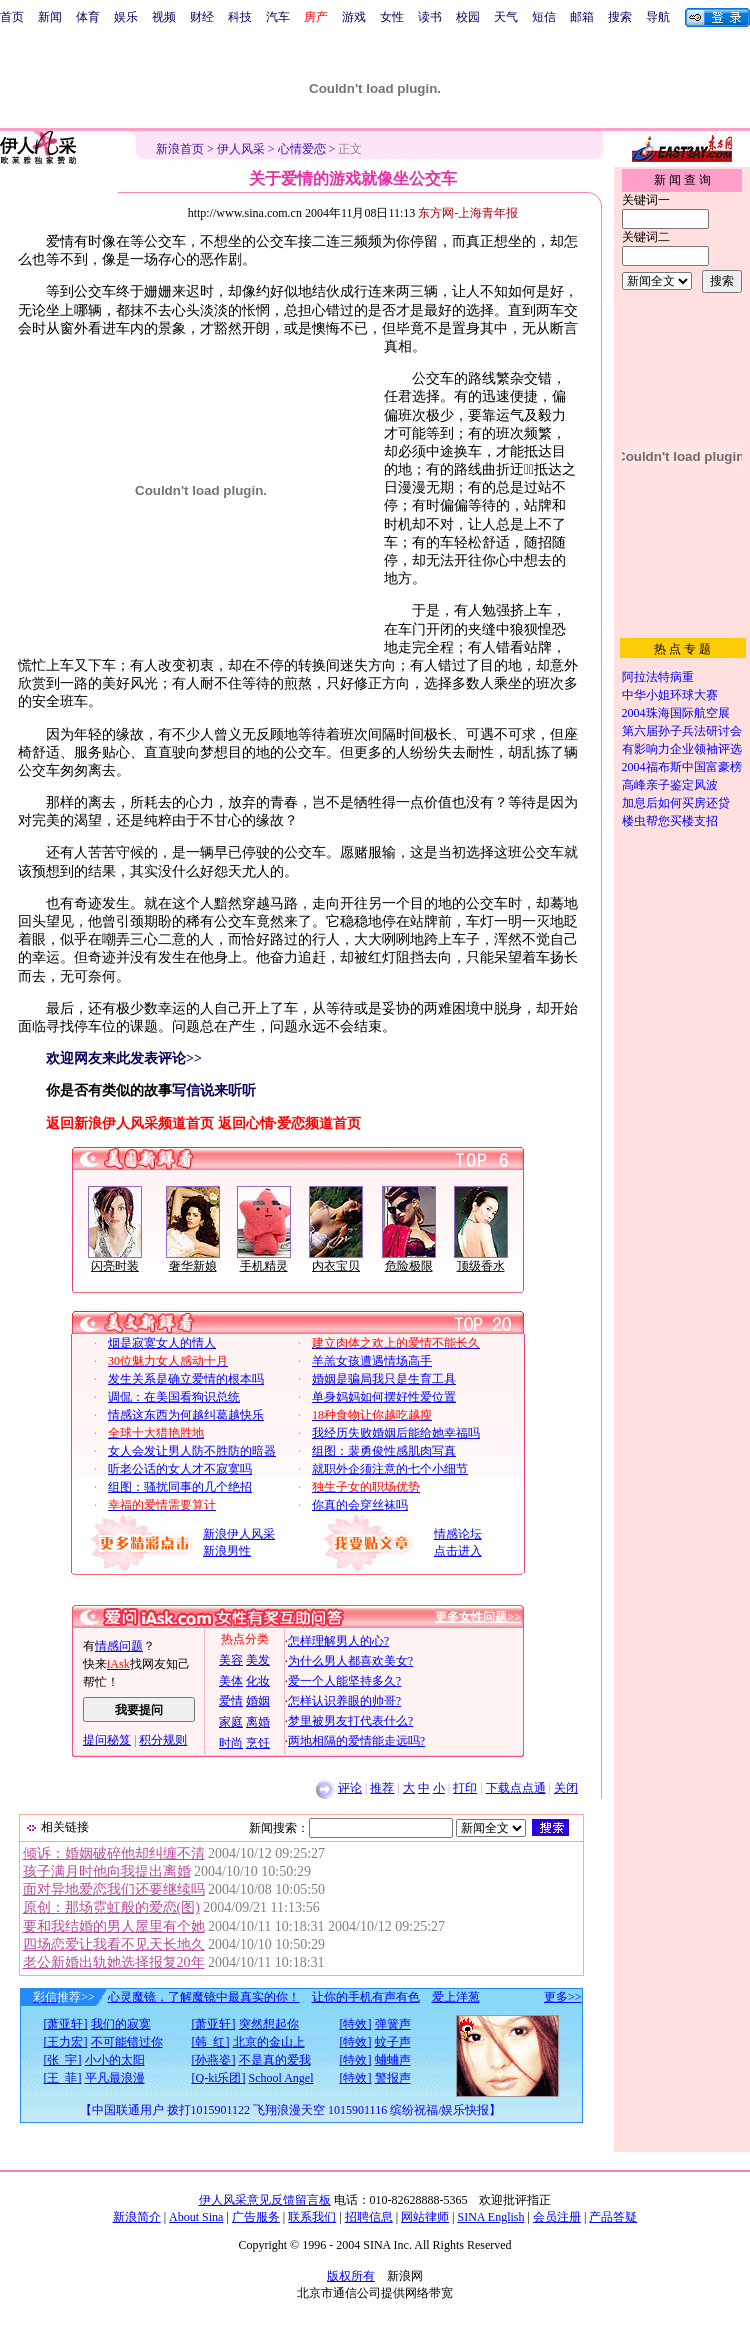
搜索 (620, 17)
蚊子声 (393, 2042)
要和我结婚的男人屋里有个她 (114, 1926)
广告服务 (256, 2217)
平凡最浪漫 (115, 2078)
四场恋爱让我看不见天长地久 (114, 1944)
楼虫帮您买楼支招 (670, 821)
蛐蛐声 (393, 2060)
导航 (658, 17)
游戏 (354, 17)
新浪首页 (180, 149)
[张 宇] (63, 2060)
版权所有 (351, 2276)
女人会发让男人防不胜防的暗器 (192, 1451)
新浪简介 (137, 2217)
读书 (430, 17)
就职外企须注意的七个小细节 (390, 1469)
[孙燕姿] (214, 2060)
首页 (12, 17)
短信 (544, 17)
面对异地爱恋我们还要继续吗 (114, 1889)
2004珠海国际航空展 (676, 713)
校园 (468, 17)
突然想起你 (269, 2024)
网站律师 (425, 2217)
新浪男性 (227, 1551)
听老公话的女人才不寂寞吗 (180, 1469)
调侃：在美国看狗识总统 (174, 1397)
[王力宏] (66, 2042)
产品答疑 (613, 2217)
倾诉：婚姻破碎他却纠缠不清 (114, 1853)
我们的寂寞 (121, 2024)
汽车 (278, 17)
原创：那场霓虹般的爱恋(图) (111, 1907)
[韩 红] (211, 2042)
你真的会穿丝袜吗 (360, 1505)
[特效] (356, 2024)
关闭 (566, 1788)
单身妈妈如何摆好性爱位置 (384, 1397)
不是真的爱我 (275, 2060)
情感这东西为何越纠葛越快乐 (186, 1415)
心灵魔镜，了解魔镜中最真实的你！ (204, 1997)
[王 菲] (63, 2078)
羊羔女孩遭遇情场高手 (372, 1361)
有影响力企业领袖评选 (682, 749)
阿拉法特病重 (658, 677)
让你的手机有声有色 (366, 1997)
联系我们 (312, 2217)
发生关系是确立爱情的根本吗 (186, 1379)
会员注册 (557, 2217)
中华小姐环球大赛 (670, 695)
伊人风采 (241, 149)
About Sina (196, 2217)
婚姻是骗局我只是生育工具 (384, 1379)
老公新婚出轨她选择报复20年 (114, 1962)
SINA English (490, 2217)
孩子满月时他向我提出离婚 (107, 1871)
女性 (392, 17)
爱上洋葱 (456, 1997)
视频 (164, 17)
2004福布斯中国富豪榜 (682, 767)
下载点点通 (516, 1788)
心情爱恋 (302, 149)
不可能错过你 (127, 2042)
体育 (88, 17)
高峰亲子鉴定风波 (670, 785)
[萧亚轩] (66, 2024)
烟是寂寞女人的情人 (162, 1343)
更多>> (563, 1997)
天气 (506, 17)
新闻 (50, 17)
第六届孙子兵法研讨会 (682, 731)
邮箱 (582, 17)
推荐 (382, 1788)
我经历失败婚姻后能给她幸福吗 (396, 1433)
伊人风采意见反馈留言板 (265, 2200)
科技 (240, 17)
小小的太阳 (115, 2060)
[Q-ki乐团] (219, 2078)
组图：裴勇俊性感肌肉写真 (384, 1451)
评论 (350, 1788)
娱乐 (126, 17)
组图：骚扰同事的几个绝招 (180, 1487)
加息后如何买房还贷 (676, 803)
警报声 (393, 2078)
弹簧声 (393, 2024)
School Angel (281, 2078)
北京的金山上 (269, 2042)
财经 (202, 17)
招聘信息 (369, 2217)
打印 (465, 1788)
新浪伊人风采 (239, 1534)
